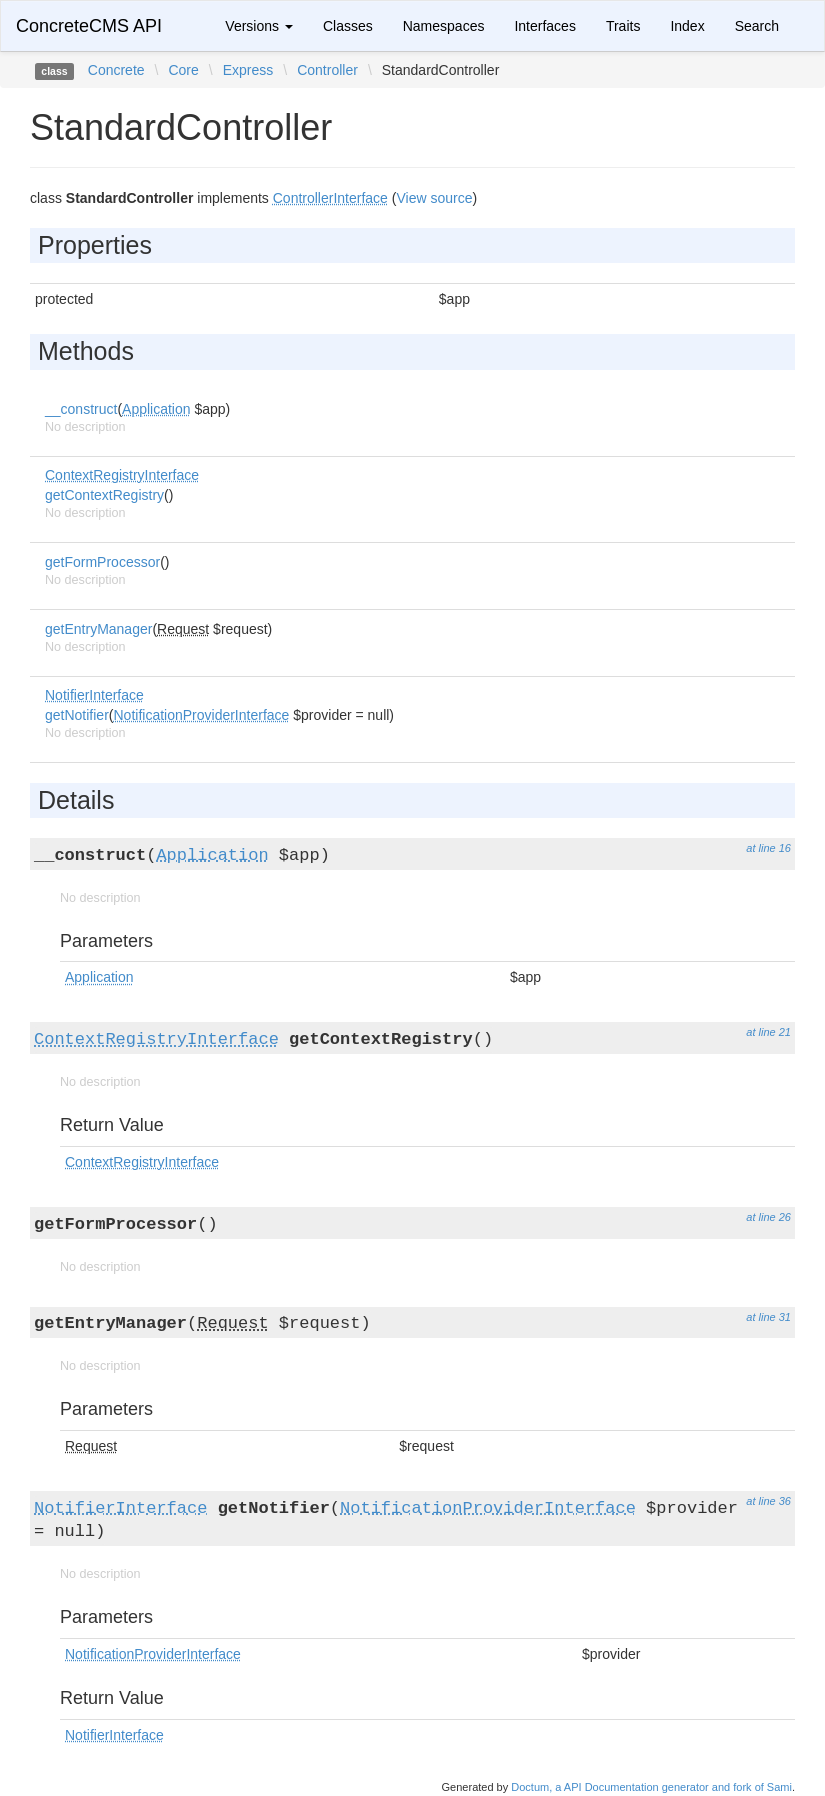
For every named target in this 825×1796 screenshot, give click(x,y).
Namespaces (444, 26)
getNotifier (77, 715)
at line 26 (768, 1217)
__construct (81, 409)
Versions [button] (259, 26)
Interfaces (544, 26)
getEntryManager (98, 629)
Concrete (116, 70)
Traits (623, 26)
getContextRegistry (104, 495)
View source (434, 198)
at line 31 (768, 1317)
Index (687, 26)
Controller (327, 70)
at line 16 (768, 848)
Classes (348, 26)
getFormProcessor (102, 562)
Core (183, 70)
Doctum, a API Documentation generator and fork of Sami (651, 1787)
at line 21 (768, 1032)
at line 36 (768, 1501)
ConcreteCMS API (89, 26)
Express (248, 70)
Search (757, 26)
